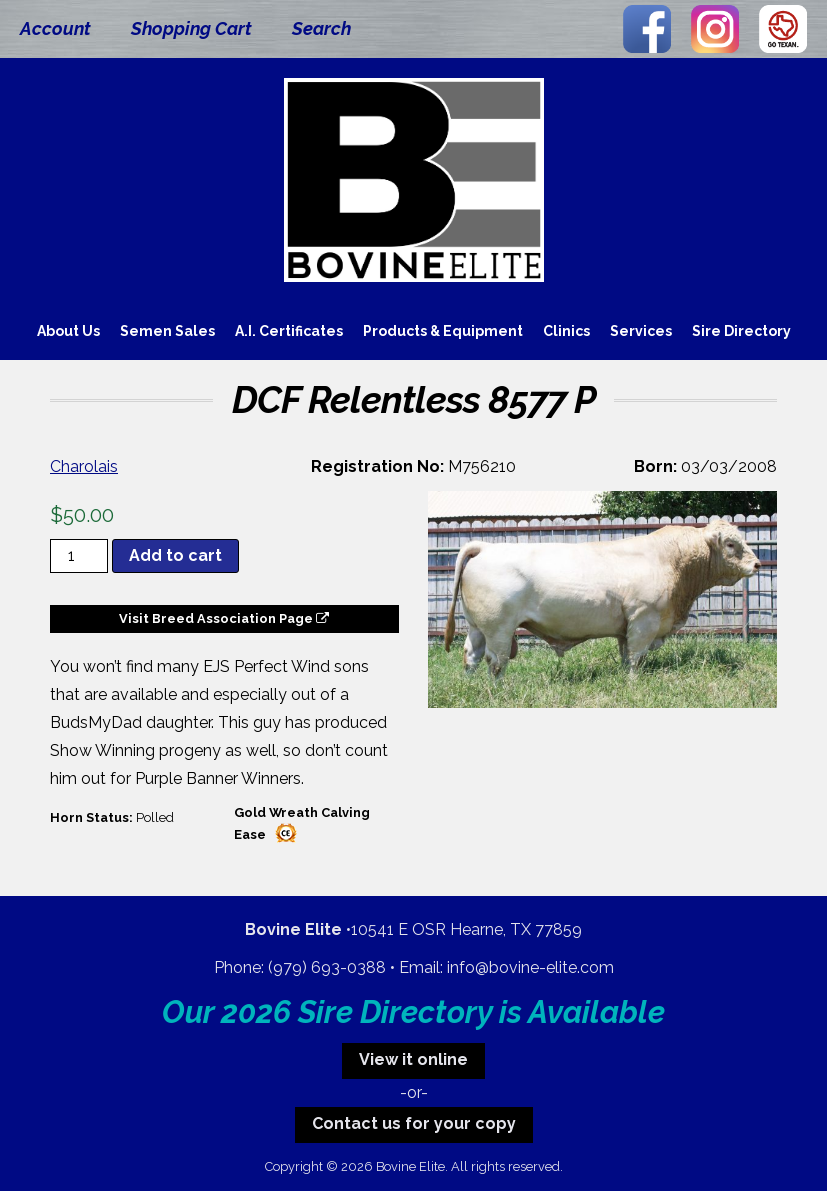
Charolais (84, 466)
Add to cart (175, 555)
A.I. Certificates (289, 331)
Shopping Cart (191, 28)
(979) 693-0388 (327, 967)
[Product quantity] (79, 556)
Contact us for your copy (414, 1123)
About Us (68, 331)
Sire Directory (741, 331)
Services (641, 331)
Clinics (566, 331)
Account (55, 28)
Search (321, 28)
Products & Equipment (443, 331)
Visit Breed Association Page (224, 618)
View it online (413, 1059)
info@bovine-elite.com (530, 967)
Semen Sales (167, 331)
